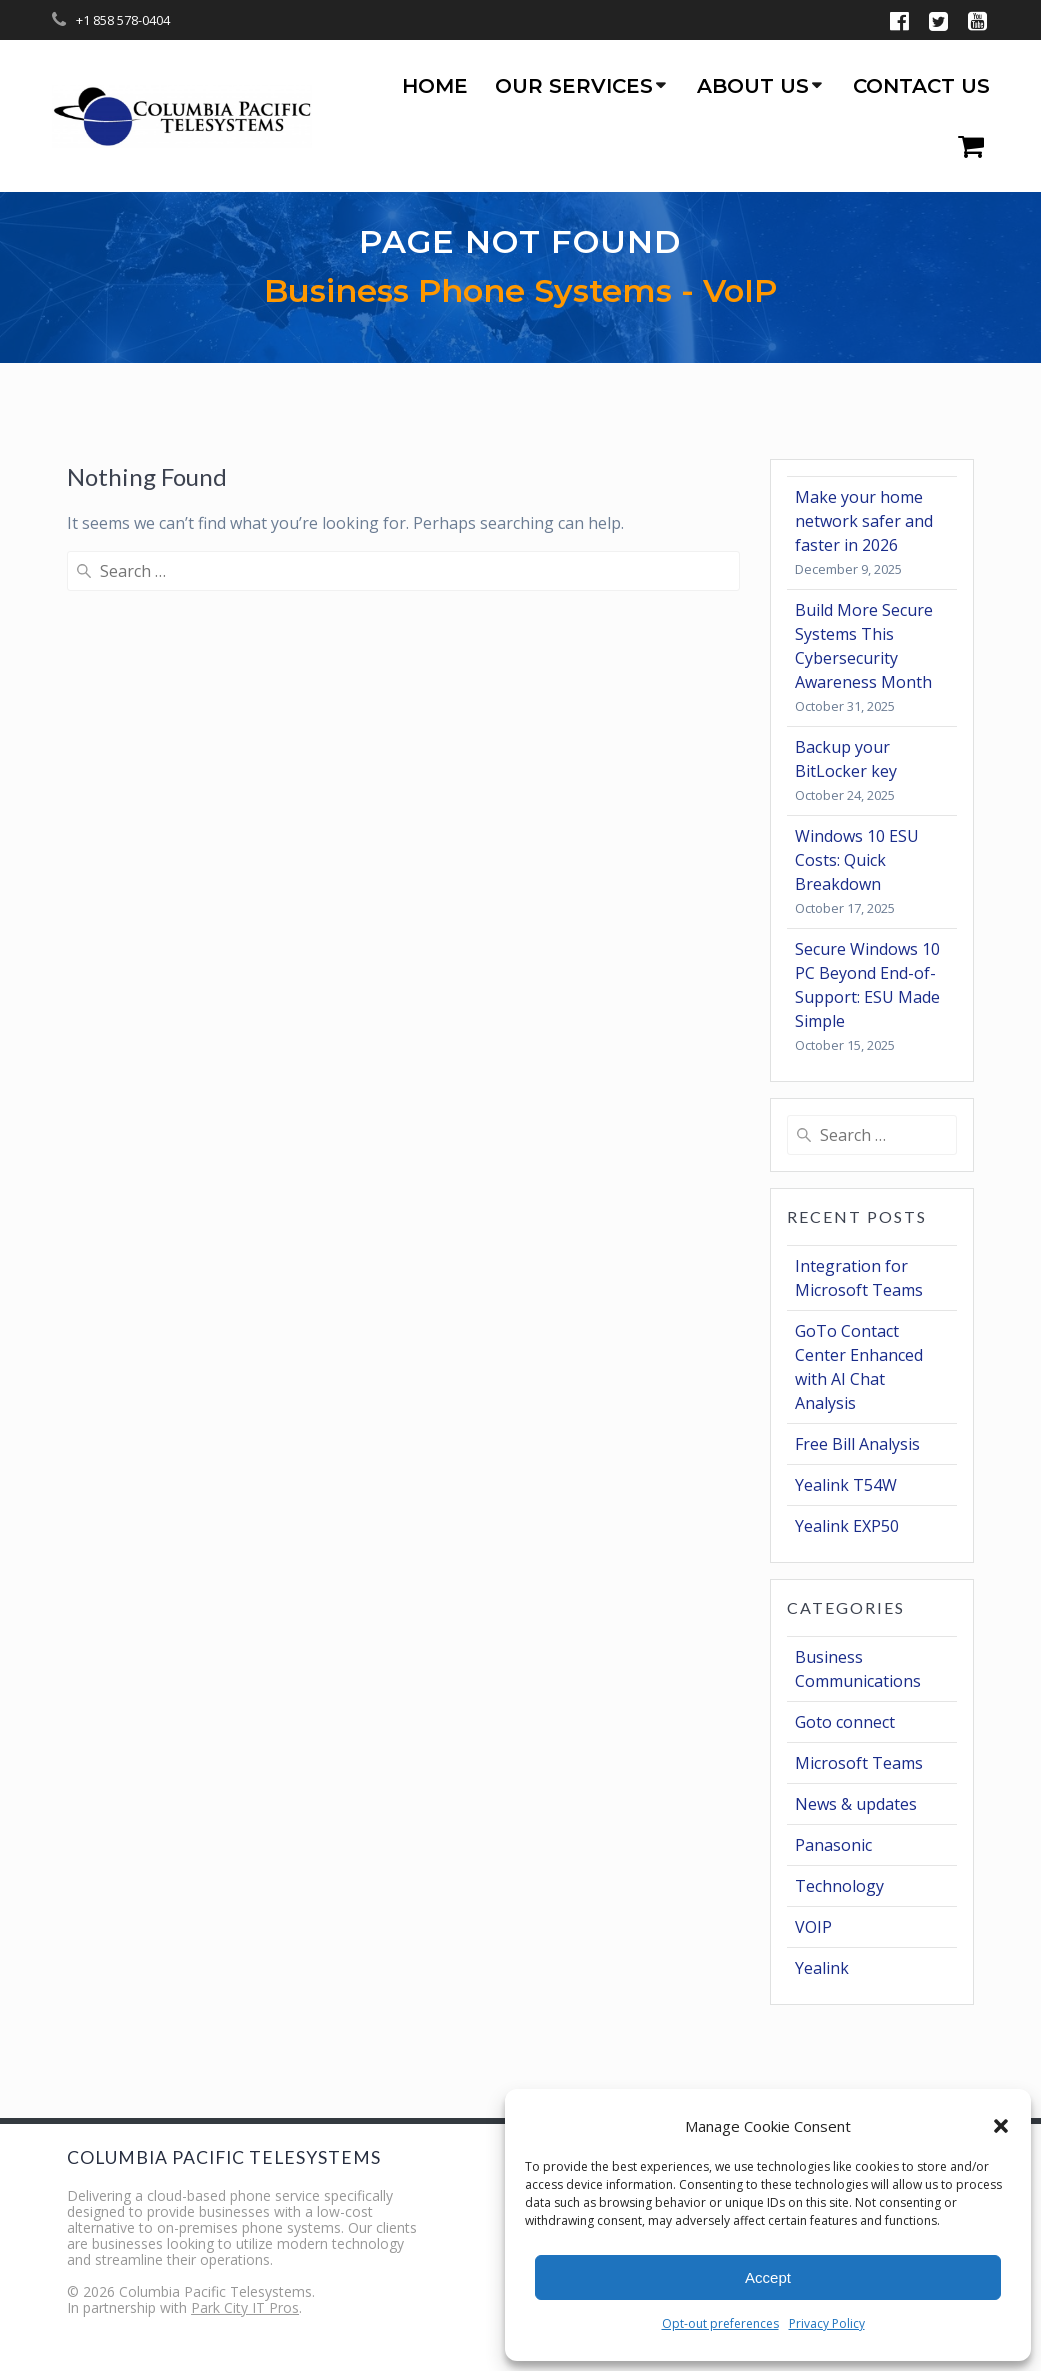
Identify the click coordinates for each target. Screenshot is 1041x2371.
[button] (1001, 2126)
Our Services (574, 86)
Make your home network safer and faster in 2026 (864, 521)
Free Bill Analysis (857, 1444)
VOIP (813, 1927)
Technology (839, 1886)
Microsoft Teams (859, 1763)
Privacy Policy (827, 2323)
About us (753, 86)
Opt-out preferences (720, 2323)
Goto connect (845, 1722)
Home (435, 86)
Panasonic (833, 1845)
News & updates (856, 1804)
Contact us (921, 86)
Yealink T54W (846, 1485)
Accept (768, 2277)
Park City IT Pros (245, 2307)
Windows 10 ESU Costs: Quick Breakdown (857, 860)
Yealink (822, 1968)
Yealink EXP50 (847, 1526)
